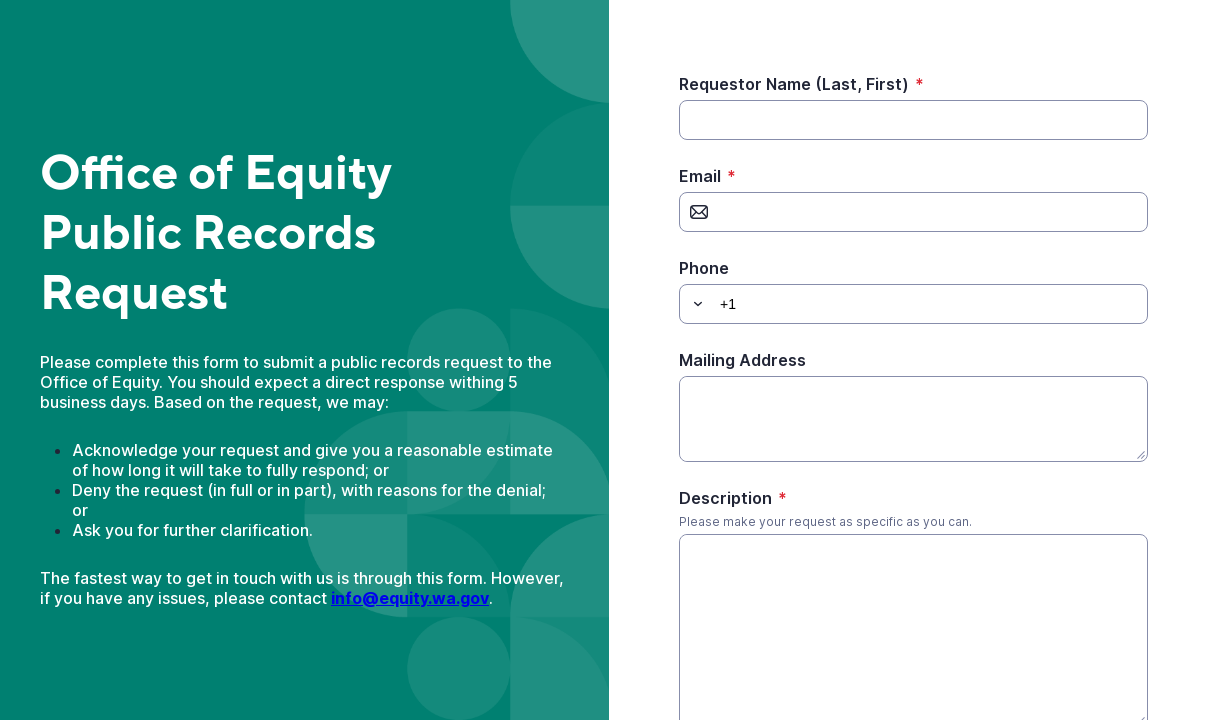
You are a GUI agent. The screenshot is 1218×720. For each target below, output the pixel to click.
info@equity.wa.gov (410, 598)
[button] (695, 304)
